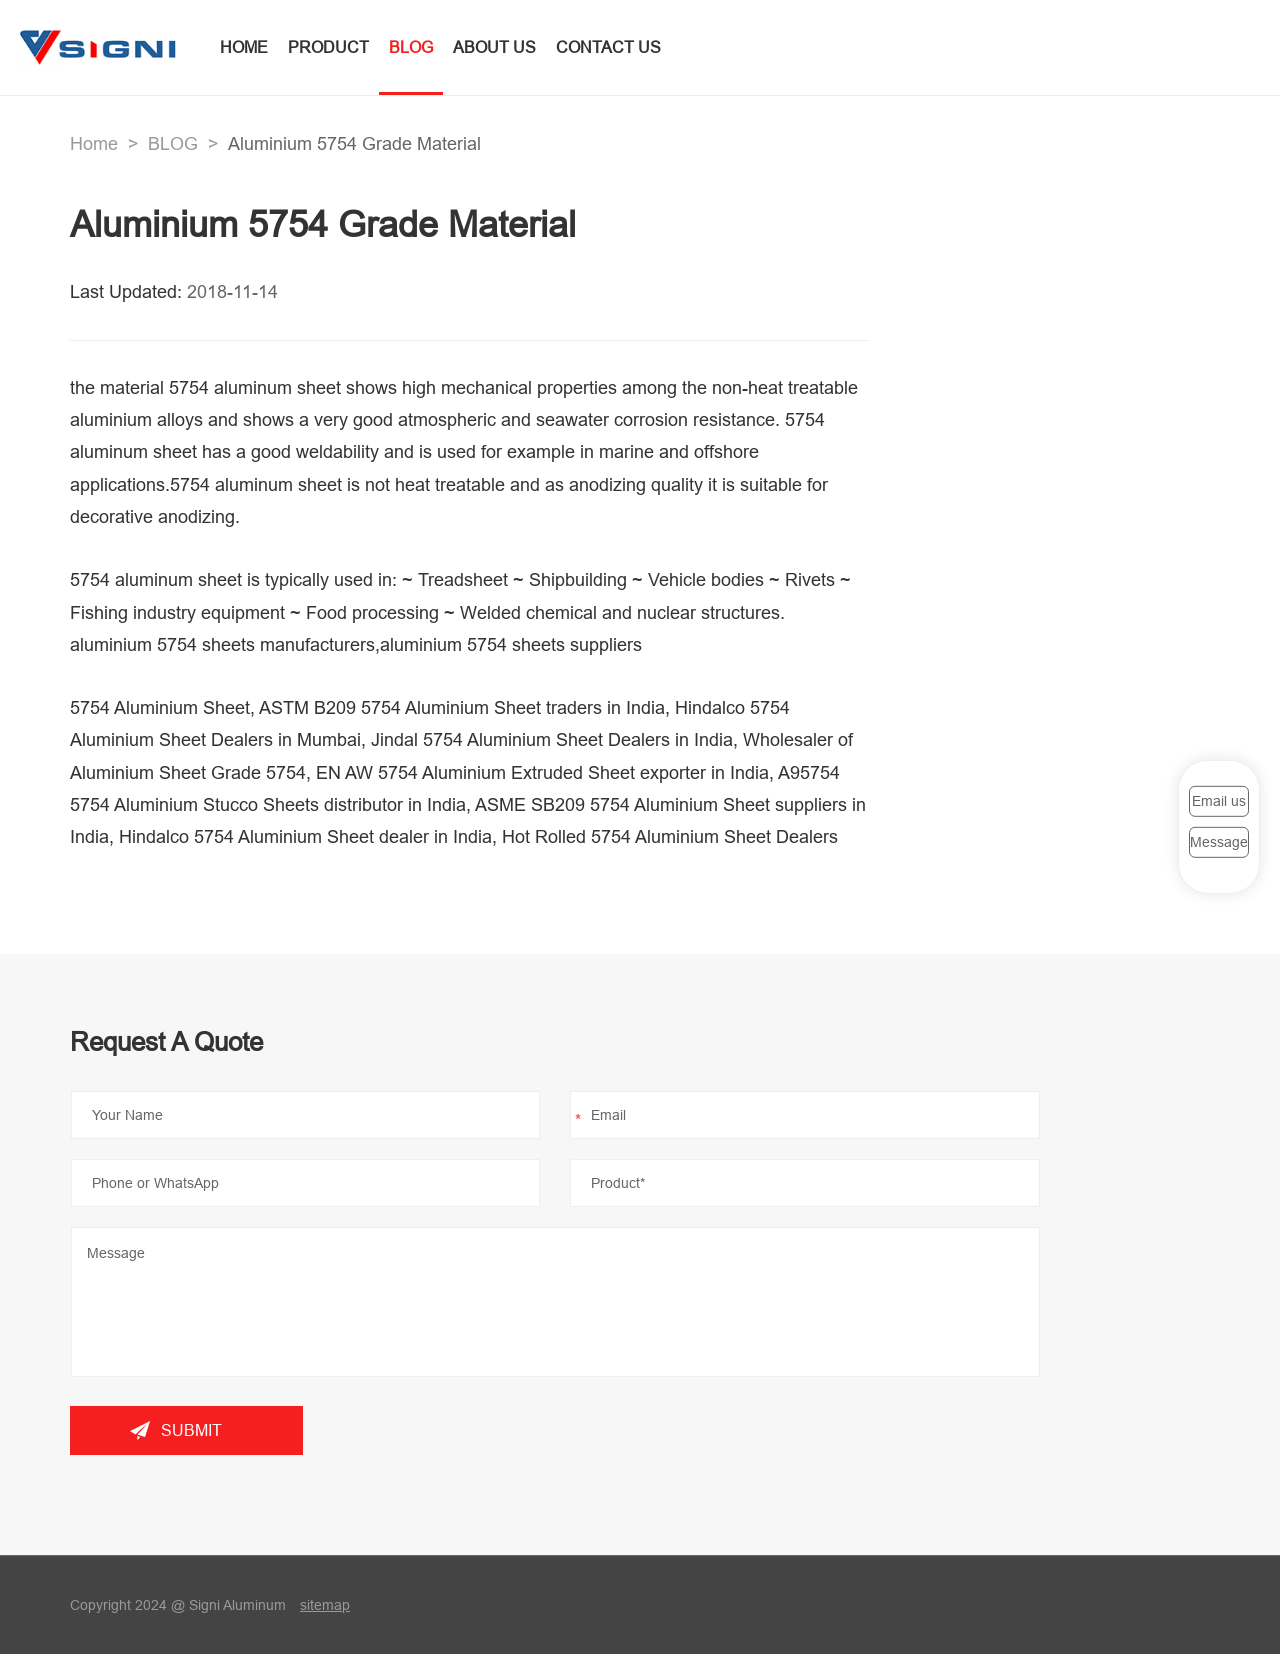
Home (94, 143)
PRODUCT (328, 47)
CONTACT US (608, 47)
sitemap (325, 1605)
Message (1219, 842)
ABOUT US (494, 47)
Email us (1219, 801)
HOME (244, 47)
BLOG (411, 47)
